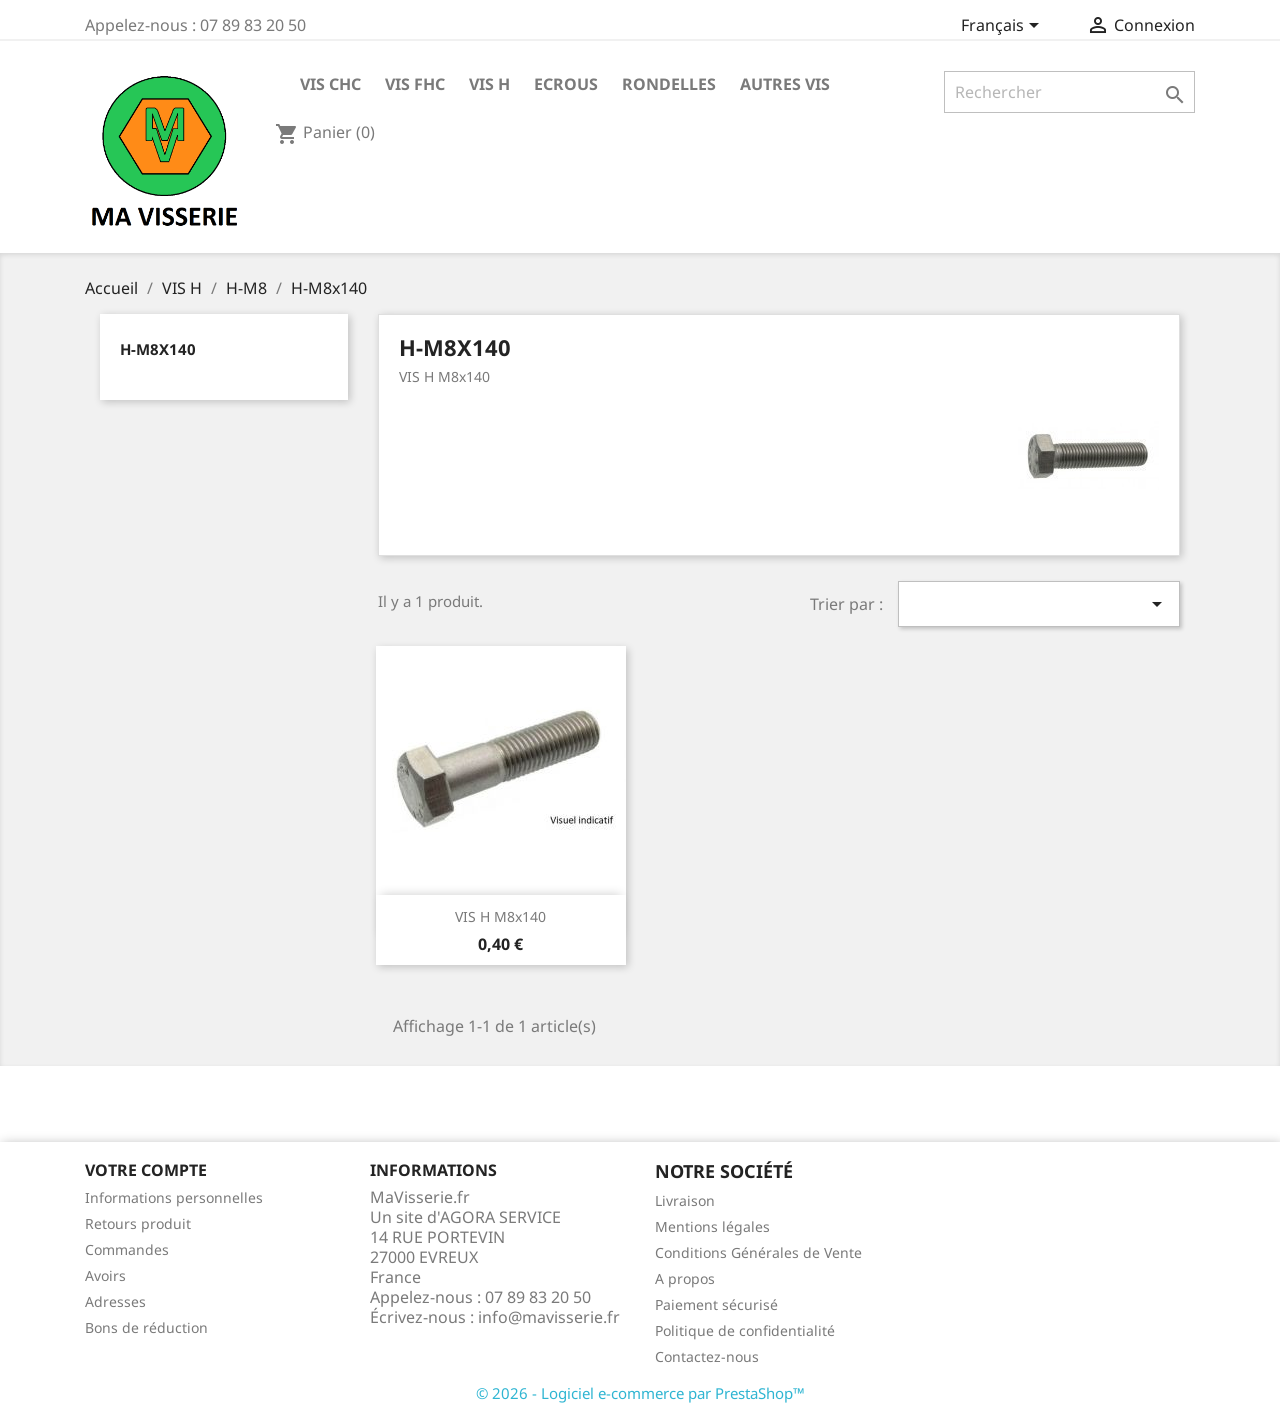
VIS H (489, 84)
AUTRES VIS (785, 84)
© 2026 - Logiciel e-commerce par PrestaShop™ (640, 1393)
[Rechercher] (1069, 92)
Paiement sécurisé (716, 1304)
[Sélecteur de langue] (1003, 27)
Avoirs (105, 1275)
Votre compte (146, 1170)
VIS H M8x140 (500, 916)
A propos (685, 1278)
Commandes (127, 1249)
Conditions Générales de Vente (758, 1252)
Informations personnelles (174, 1197)
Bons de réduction (146, 1327)
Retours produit (138, 1223)
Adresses (115, 1301)
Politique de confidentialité (745, 1330)
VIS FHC (415, 84)
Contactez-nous (707, 1356)
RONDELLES (669, 84)
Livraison (685, 1200)
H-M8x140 (158, 349)
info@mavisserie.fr (549, 1317)
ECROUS (566, 84)
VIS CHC (330, 84)
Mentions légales (712, 1226)
